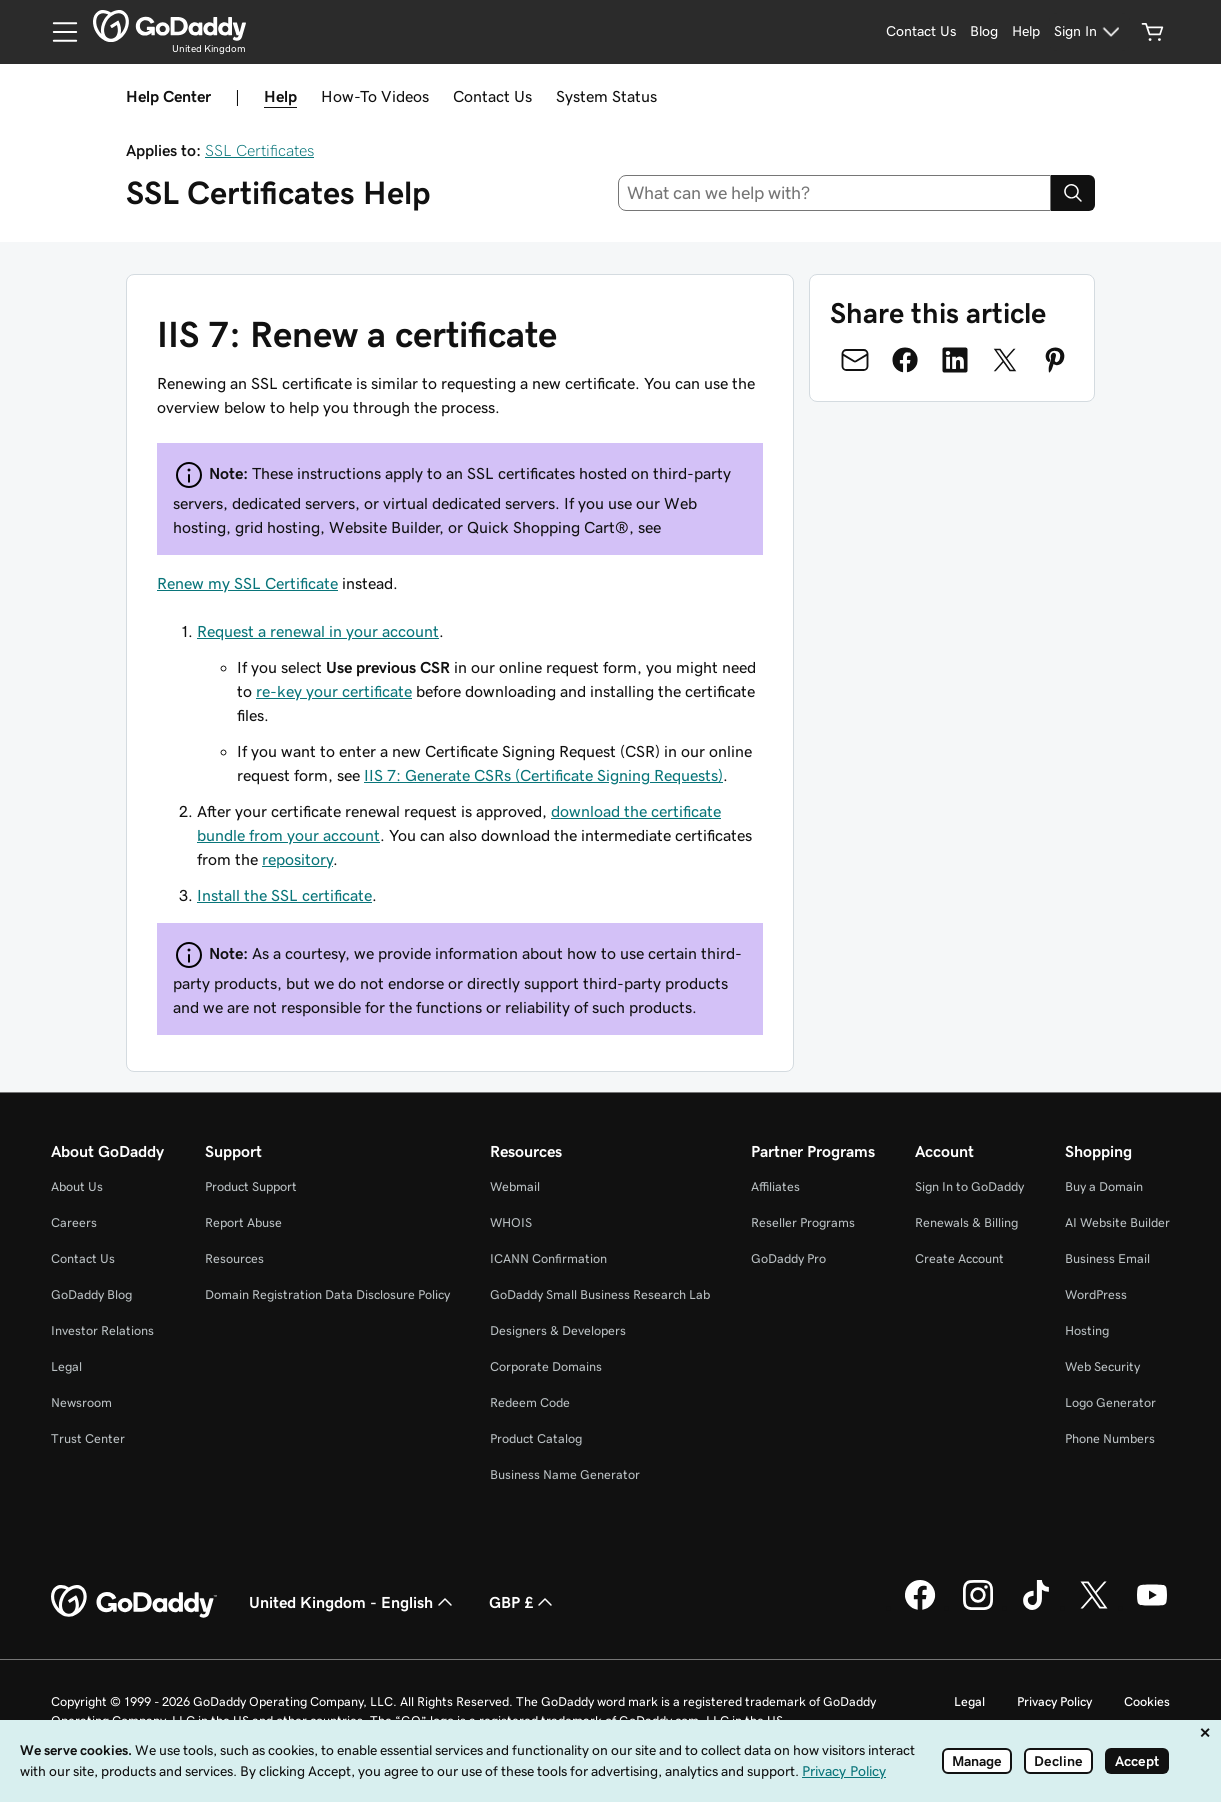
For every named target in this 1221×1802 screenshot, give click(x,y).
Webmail (515, 1186)
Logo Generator (1110, 1402)
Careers (74, 1222)
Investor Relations (102, 1330)
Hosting (1087, 1330)
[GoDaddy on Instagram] (978, 1607)
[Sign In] (1089, 32)
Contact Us (492, 96)
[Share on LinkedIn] (955, 360)
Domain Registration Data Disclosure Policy (327, 1294)
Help (280, 96)
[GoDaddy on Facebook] (920, 1607)
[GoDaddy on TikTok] (1036, 1607)
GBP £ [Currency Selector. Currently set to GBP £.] (523, 1602)
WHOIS (511, 1222)
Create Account (959, 1258)
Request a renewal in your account (318, 631)
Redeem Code (530, 1402)
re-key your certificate (334, 691)
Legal (66, 1366)
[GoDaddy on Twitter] (1094, 1607)
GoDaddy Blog (91, 1294)
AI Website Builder (1117, 1222)
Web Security (1102, 1366)
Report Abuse (243, 1222)
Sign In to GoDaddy (969, 1186)
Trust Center (88, 1438)
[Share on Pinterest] (1055, 360)
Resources (234, 1258)
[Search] (1073, 193)
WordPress (1096, 1294)
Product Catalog (536, 1438)
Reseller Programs (803, 1222)
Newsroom (81, 1402)
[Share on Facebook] (905, 360)
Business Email (1107, 1258)
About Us (77, 1186)
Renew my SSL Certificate (247, 583)
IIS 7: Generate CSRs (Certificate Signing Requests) (543, 775)
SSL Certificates (259, 150)
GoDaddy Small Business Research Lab (600, 1294)
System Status (606, 96)
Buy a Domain (1104, 1186)
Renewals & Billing (966, 1222)
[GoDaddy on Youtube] (1152, 1607)
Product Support (251, 1186)
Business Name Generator (565, 1474)
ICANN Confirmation (548, 1258)
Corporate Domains (546, 1366)
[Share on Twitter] (1005, 360)
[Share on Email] (855, 360)
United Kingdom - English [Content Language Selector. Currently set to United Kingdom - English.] (353, 1602)
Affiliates (775, 1186)
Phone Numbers (1110, 1438)
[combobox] (834, 193)
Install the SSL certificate (284, 895)
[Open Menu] (57, 32)
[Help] (1026, 32)
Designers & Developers (558, 1330)
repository (297, 859)
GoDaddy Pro (788, 1258)
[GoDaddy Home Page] (134, 1602)
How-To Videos (375, 96)
